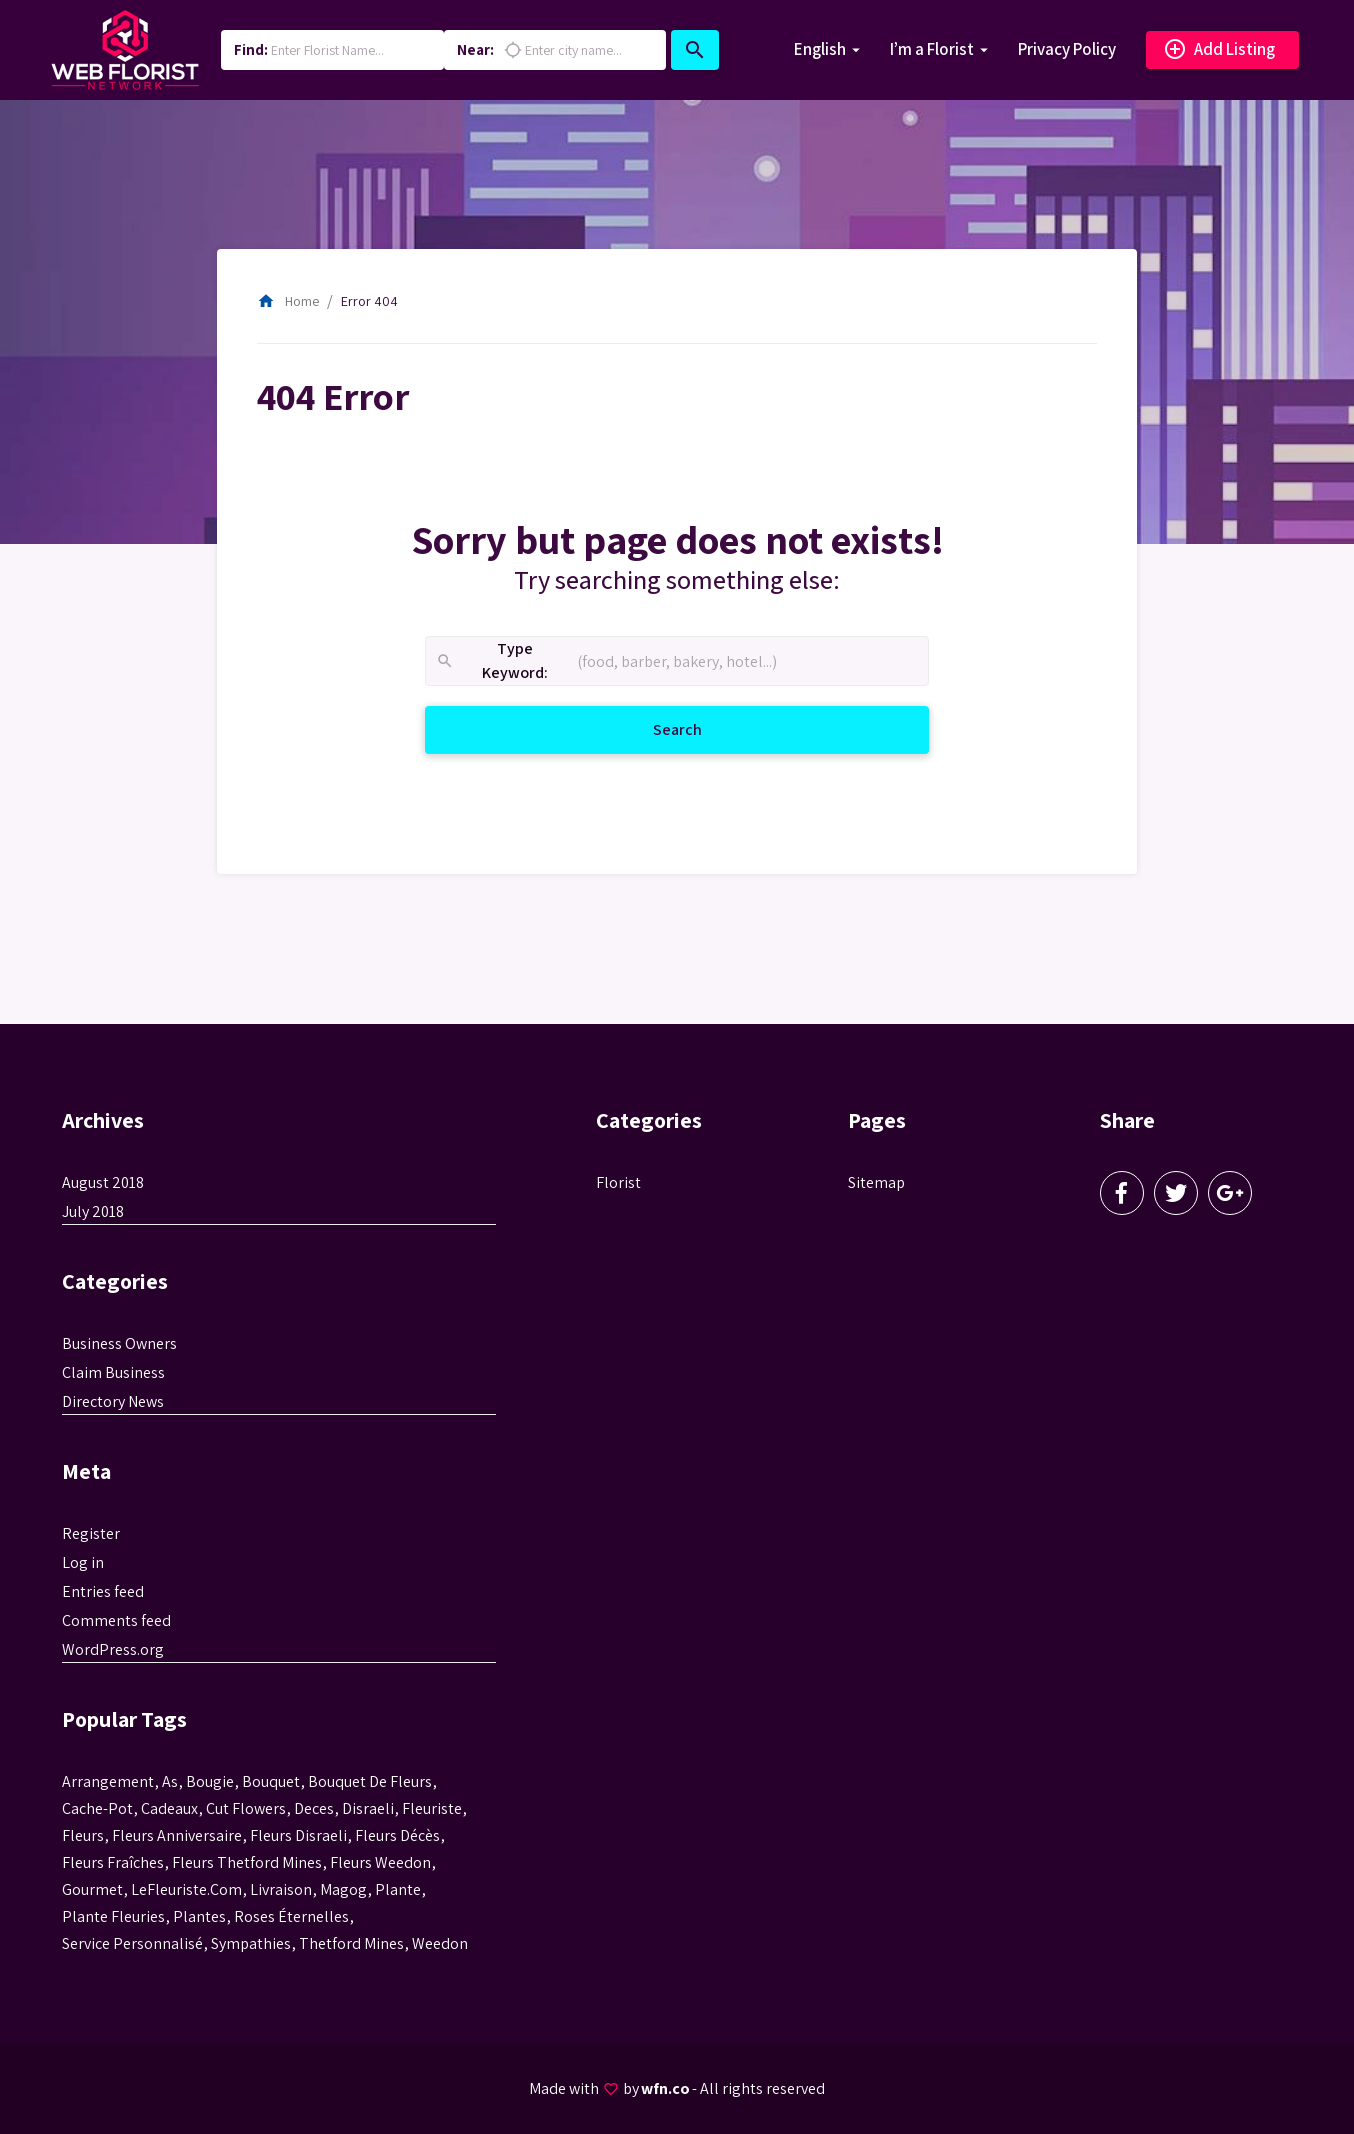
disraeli (368, 1808)
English (820, 49)
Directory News (113, 1401)
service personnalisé (132, 1943)
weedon (440, 1943)
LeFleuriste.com (186, 1889)
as (170, 1781)
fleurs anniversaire (177, 1835)
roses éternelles (291, 1916)
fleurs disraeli (298, 1835)
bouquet (271, 1781)
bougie (210, 1781)
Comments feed (116, 1620)
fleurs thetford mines (247, 1862)
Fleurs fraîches (113, 1862)
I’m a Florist (932, 49)
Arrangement (108, 1781)
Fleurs (83, 1835)
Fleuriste (432, 1808)
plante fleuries (113, 1916)
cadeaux (169, 1808)
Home (288, 301)
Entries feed (103, 1591)
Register (91, 1533)
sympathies (251, 1943)
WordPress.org (113, 1649)
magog (343, 1889)
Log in (83, 1562)
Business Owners (119, 1343)
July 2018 (93, 1211)
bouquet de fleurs (370, 1781)
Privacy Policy (1067, 49)
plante (398, 1889)
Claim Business (113, 1372)
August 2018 (103, 1182)
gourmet (92, 1889)
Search (702, 729)
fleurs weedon (380, 1862)
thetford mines (351, 1943)
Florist (618, 1182)
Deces (314, 1808)
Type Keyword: (492, 661)
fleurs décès (397, 1835)
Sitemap (876, 1182)
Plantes (199, 1916)
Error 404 (369, 301)
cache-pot (97, 1808)
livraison (281, 1889)
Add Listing (1219, 50)
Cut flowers (246, 1808)
